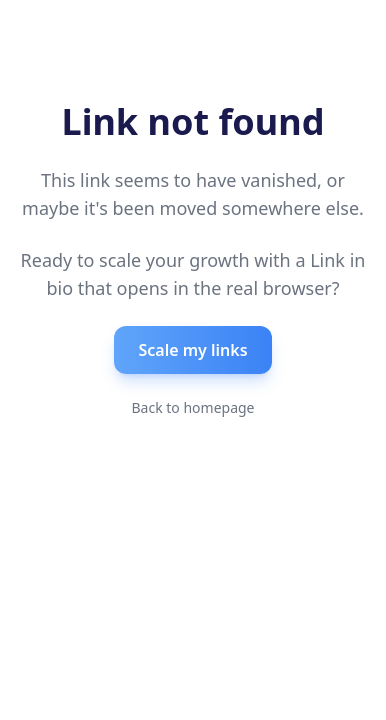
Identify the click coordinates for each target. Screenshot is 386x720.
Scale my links (192, 350)
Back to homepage (192, 407)
